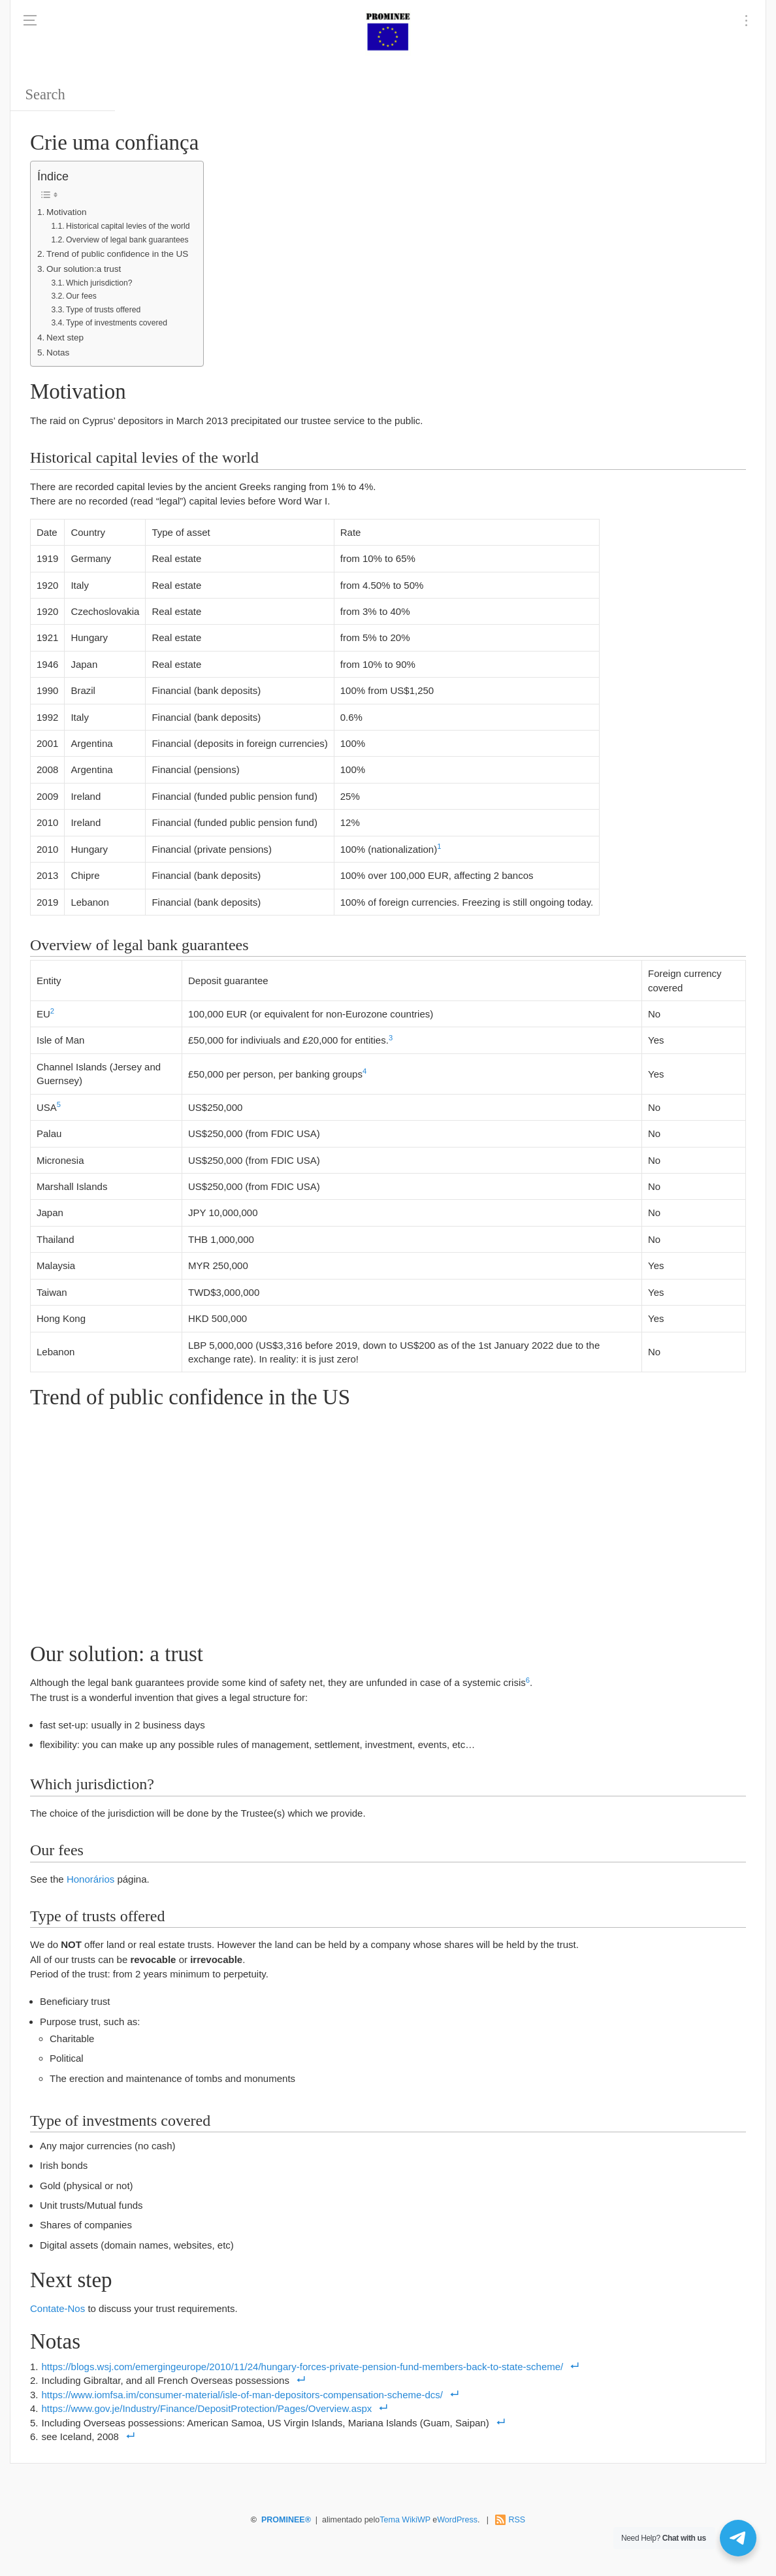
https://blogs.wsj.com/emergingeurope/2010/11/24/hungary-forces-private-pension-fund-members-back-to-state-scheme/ (303, 2366)
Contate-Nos (57, 2308)
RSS (516, 2519)
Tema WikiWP (405, 2519)
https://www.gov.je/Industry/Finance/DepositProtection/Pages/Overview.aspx (207, 2408)
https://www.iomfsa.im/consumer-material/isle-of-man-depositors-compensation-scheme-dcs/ (242, 2394)
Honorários (90, 1879)
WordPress (457, 2519)
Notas (57, 352)
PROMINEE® (286, 2519)
